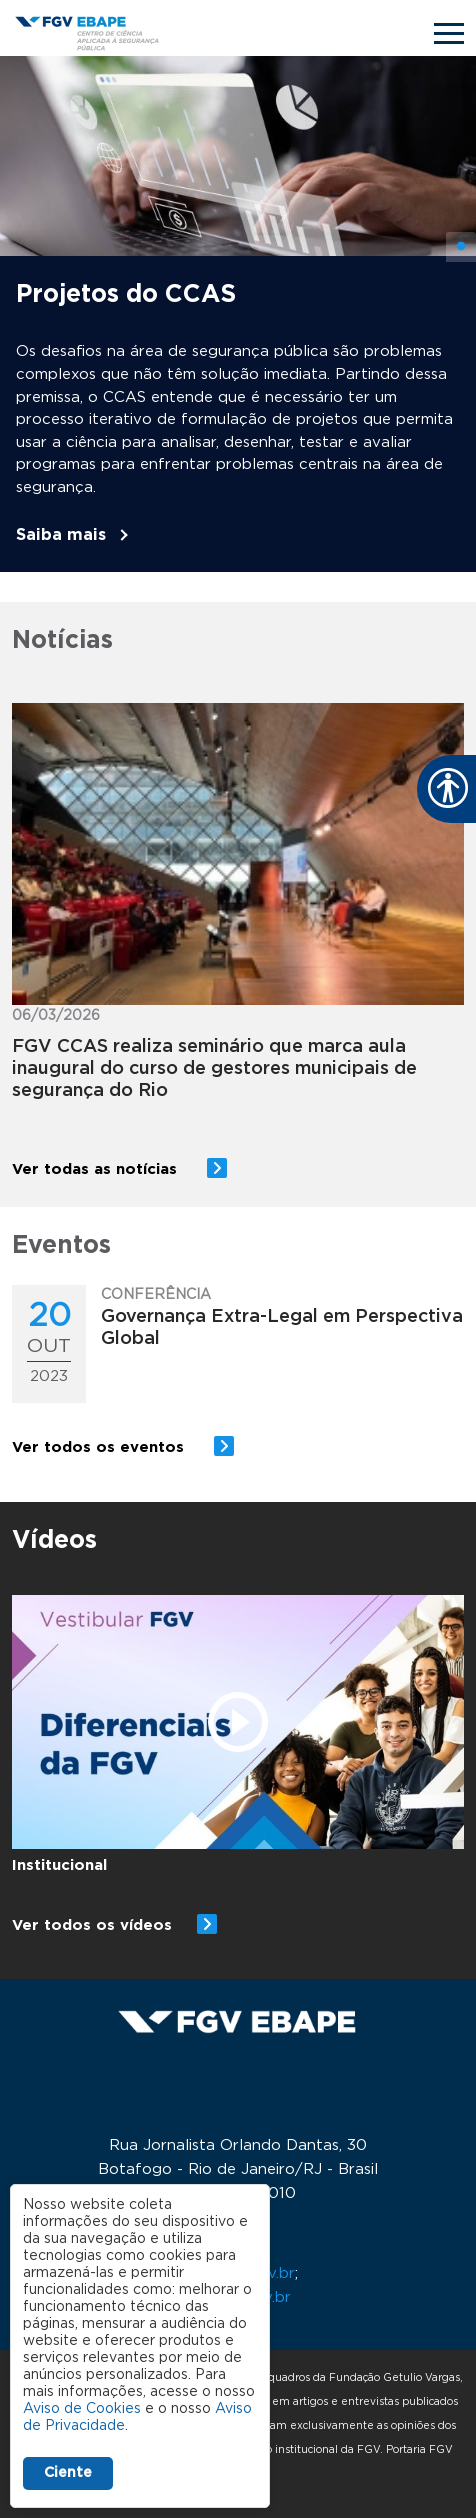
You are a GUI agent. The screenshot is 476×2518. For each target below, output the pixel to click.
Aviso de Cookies (82, 2409)
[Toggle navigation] (449, 33)
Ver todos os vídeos (92, 1925)
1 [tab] (461, 247)
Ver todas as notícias (97, 1169)
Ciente (68, 2473)
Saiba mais (61, 535)
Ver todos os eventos (100, 1447)
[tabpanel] (238, 314)
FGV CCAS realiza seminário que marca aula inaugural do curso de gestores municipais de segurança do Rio (214, 1069)
